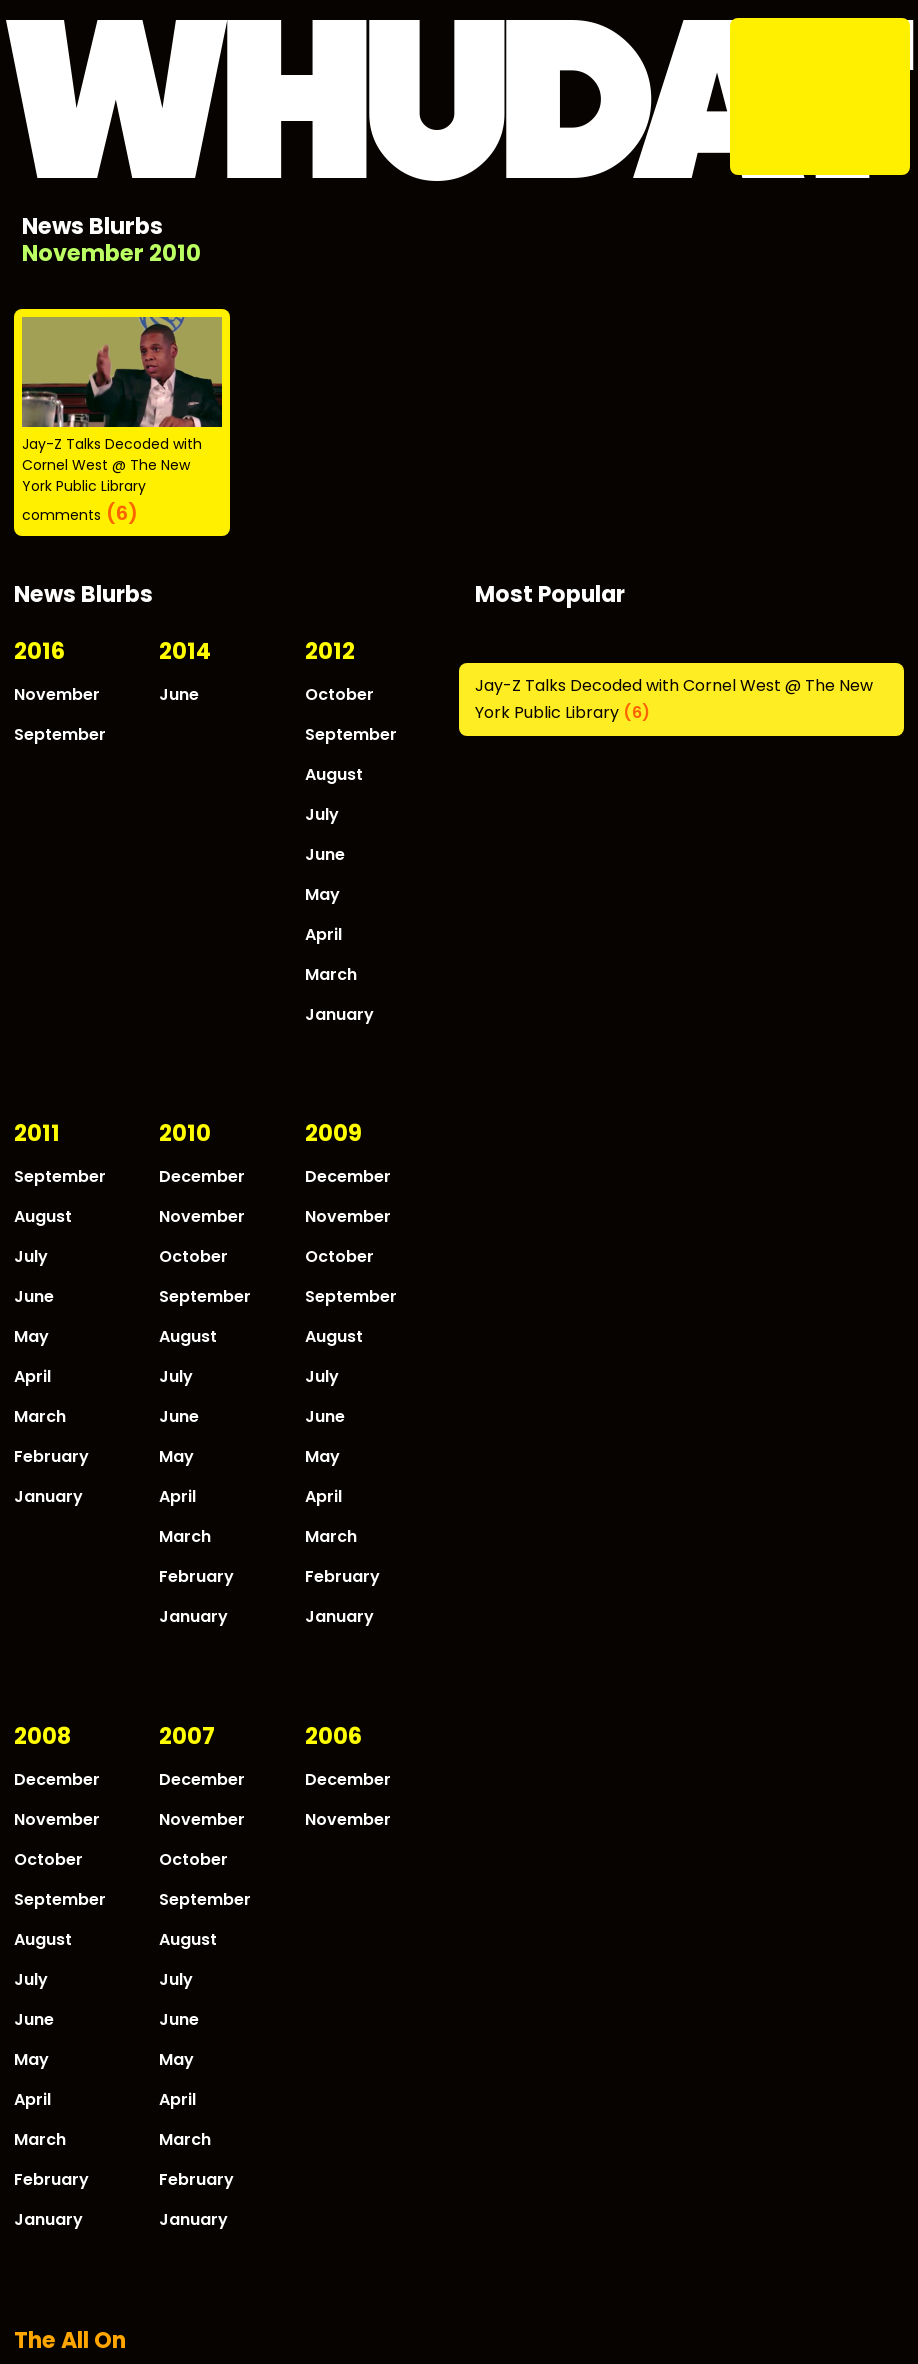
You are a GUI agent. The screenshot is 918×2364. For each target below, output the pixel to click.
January (339, 1014)
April (323, 934)
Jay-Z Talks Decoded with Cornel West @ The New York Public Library (112, 465)
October (339, 694)
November (57, 694)
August (334, 774)
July (322, 814)
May (322, 894)
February (51, 1456)
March (331, 974)
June (179, 694)
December (202, 1176)
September (60, 734)
